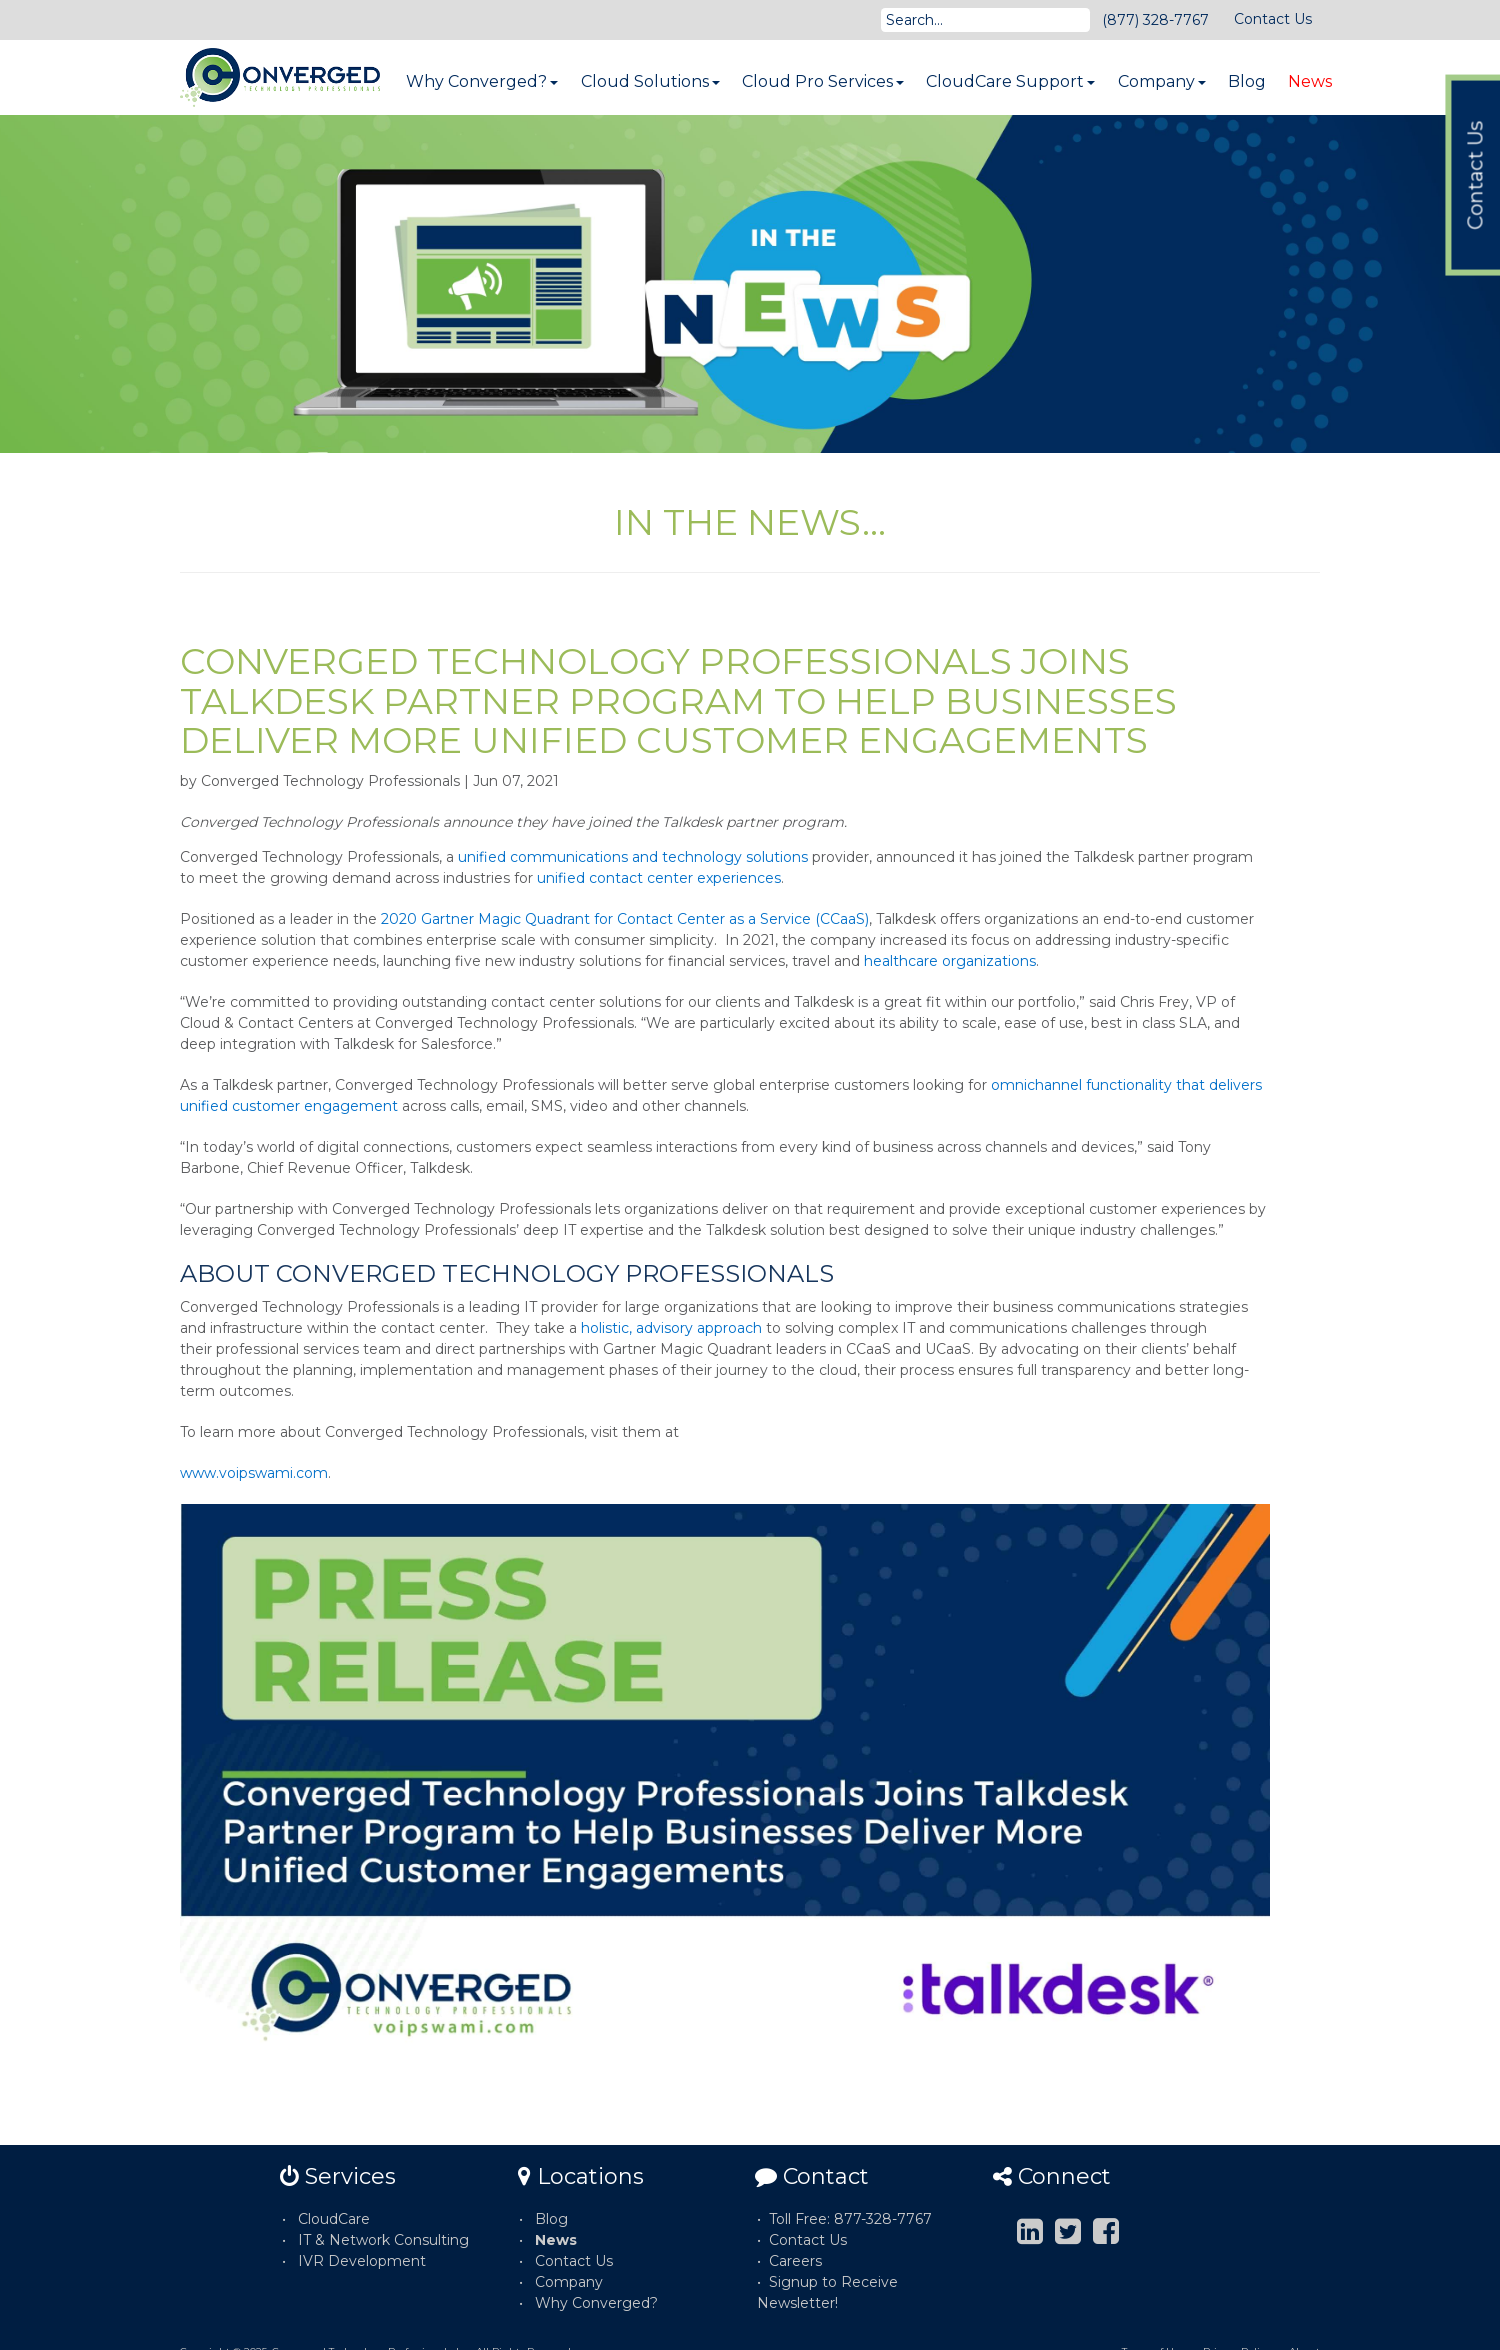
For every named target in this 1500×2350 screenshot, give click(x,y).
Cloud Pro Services (823, 81)
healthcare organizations (950, 961)
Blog (1247, 81)
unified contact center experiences (659, 878)
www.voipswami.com (254, 1473)
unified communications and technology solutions (633, 857)
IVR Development (362, 2261)
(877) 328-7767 (1155, 20)
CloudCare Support (1010, 81)
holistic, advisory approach (671, 1328)
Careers (795, 2261)
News (1310, 81)
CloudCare (334, 2219)
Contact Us (1273, 19)
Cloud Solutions (650, 81)
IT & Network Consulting (383, 2240)
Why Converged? (482, 81)
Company (1162, 81)
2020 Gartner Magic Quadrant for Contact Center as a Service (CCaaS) (625, 919)
